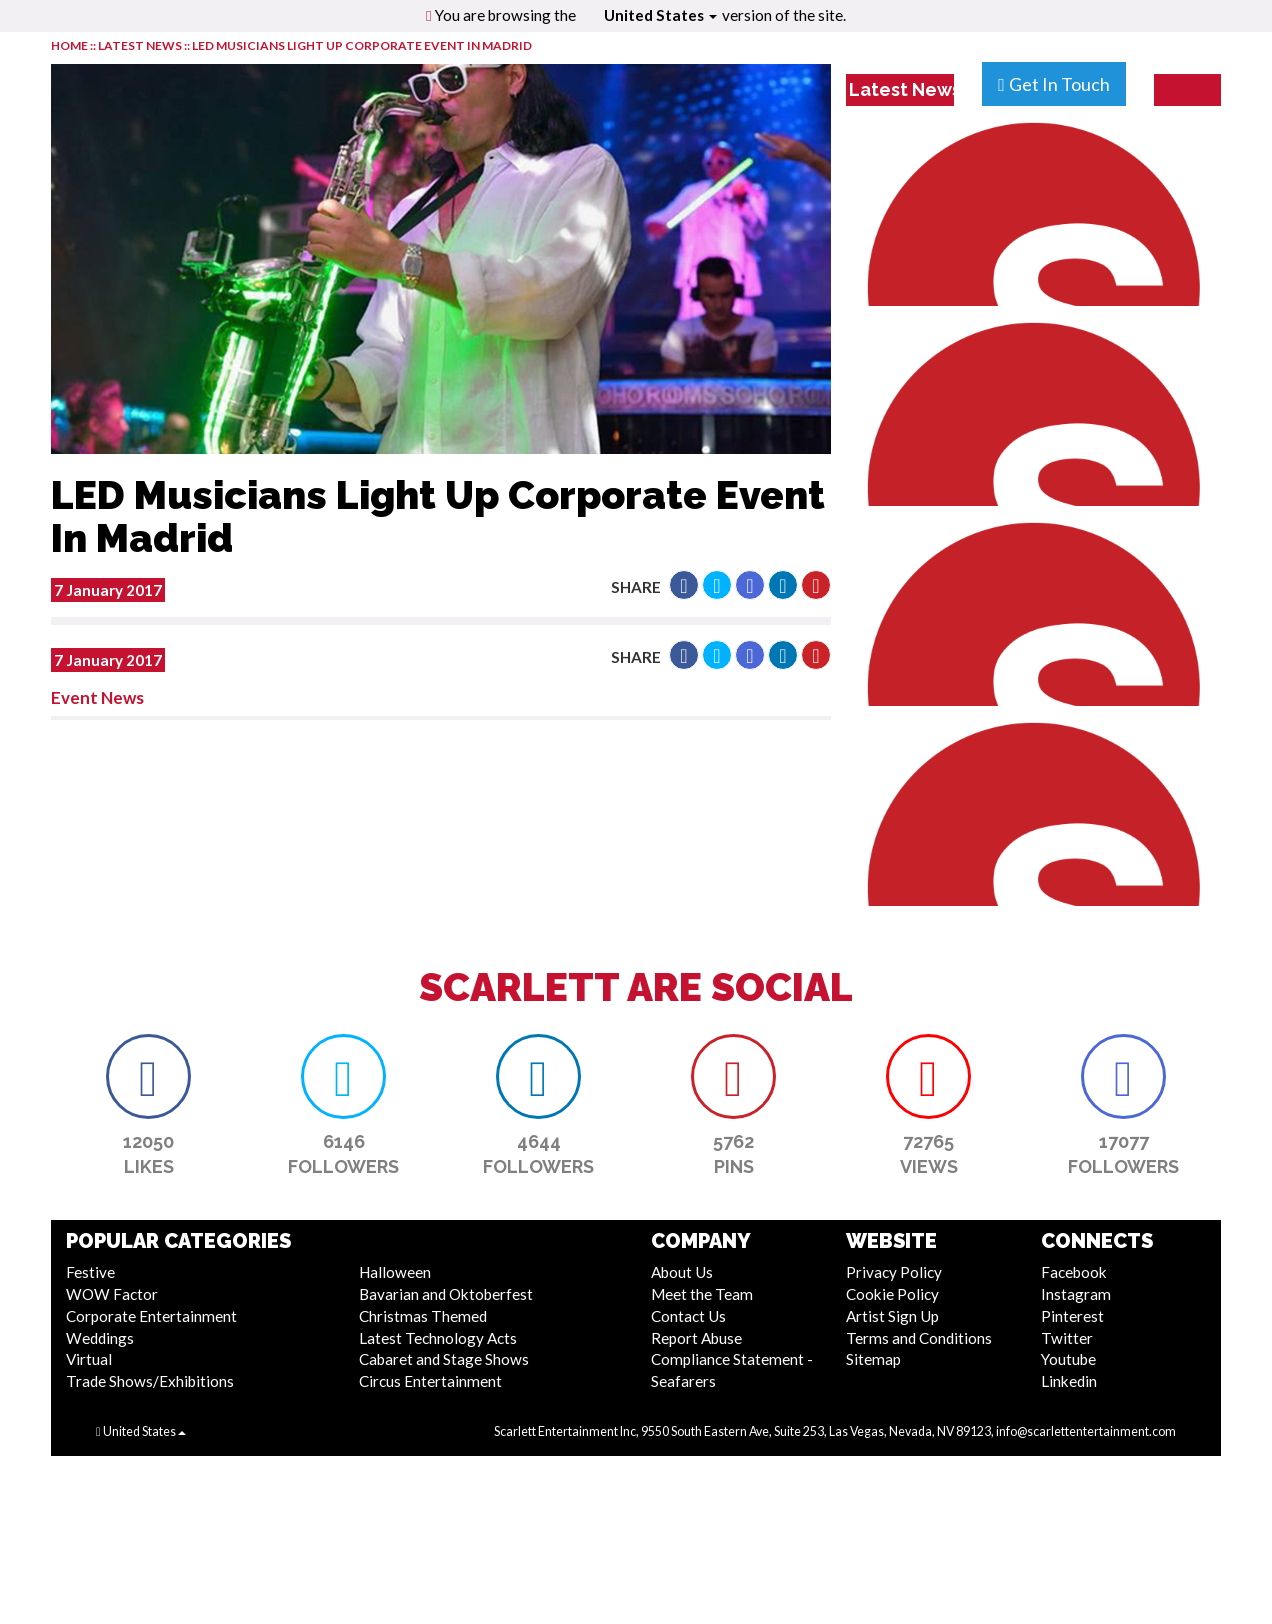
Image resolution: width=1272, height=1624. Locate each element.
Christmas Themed (423, 1316)
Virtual (89, 1359)
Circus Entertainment (430, 1381)
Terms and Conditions (919, 1338)
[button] (684, 585)
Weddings (100, 1338)
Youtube (1068, 1359)
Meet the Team (702, 1294)
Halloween (395, 1272)
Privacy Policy (894, 1272)
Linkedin (1069, 1381)
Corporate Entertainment (151, 1316)
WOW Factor (112, 1294)
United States (660, 15)
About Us (682, 1272)
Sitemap (873, 1359)
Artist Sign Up (892, 1316)
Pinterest (1072, 1316)
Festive (90, 1272)
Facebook (1074, 1272)
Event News (97, 697)
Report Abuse (696, 1338)
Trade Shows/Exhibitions (150, 1381)
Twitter (1067, 1338)
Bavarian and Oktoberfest (446, 1294)
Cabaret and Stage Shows (444, 1359)
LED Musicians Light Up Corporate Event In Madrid (362, 45)
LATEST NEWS (141, 45)
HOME (69, 45)
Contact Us (688, 1316)
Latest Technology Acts (438, 1338)
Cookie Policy (892, 1294)
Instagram (1076, 1294)
